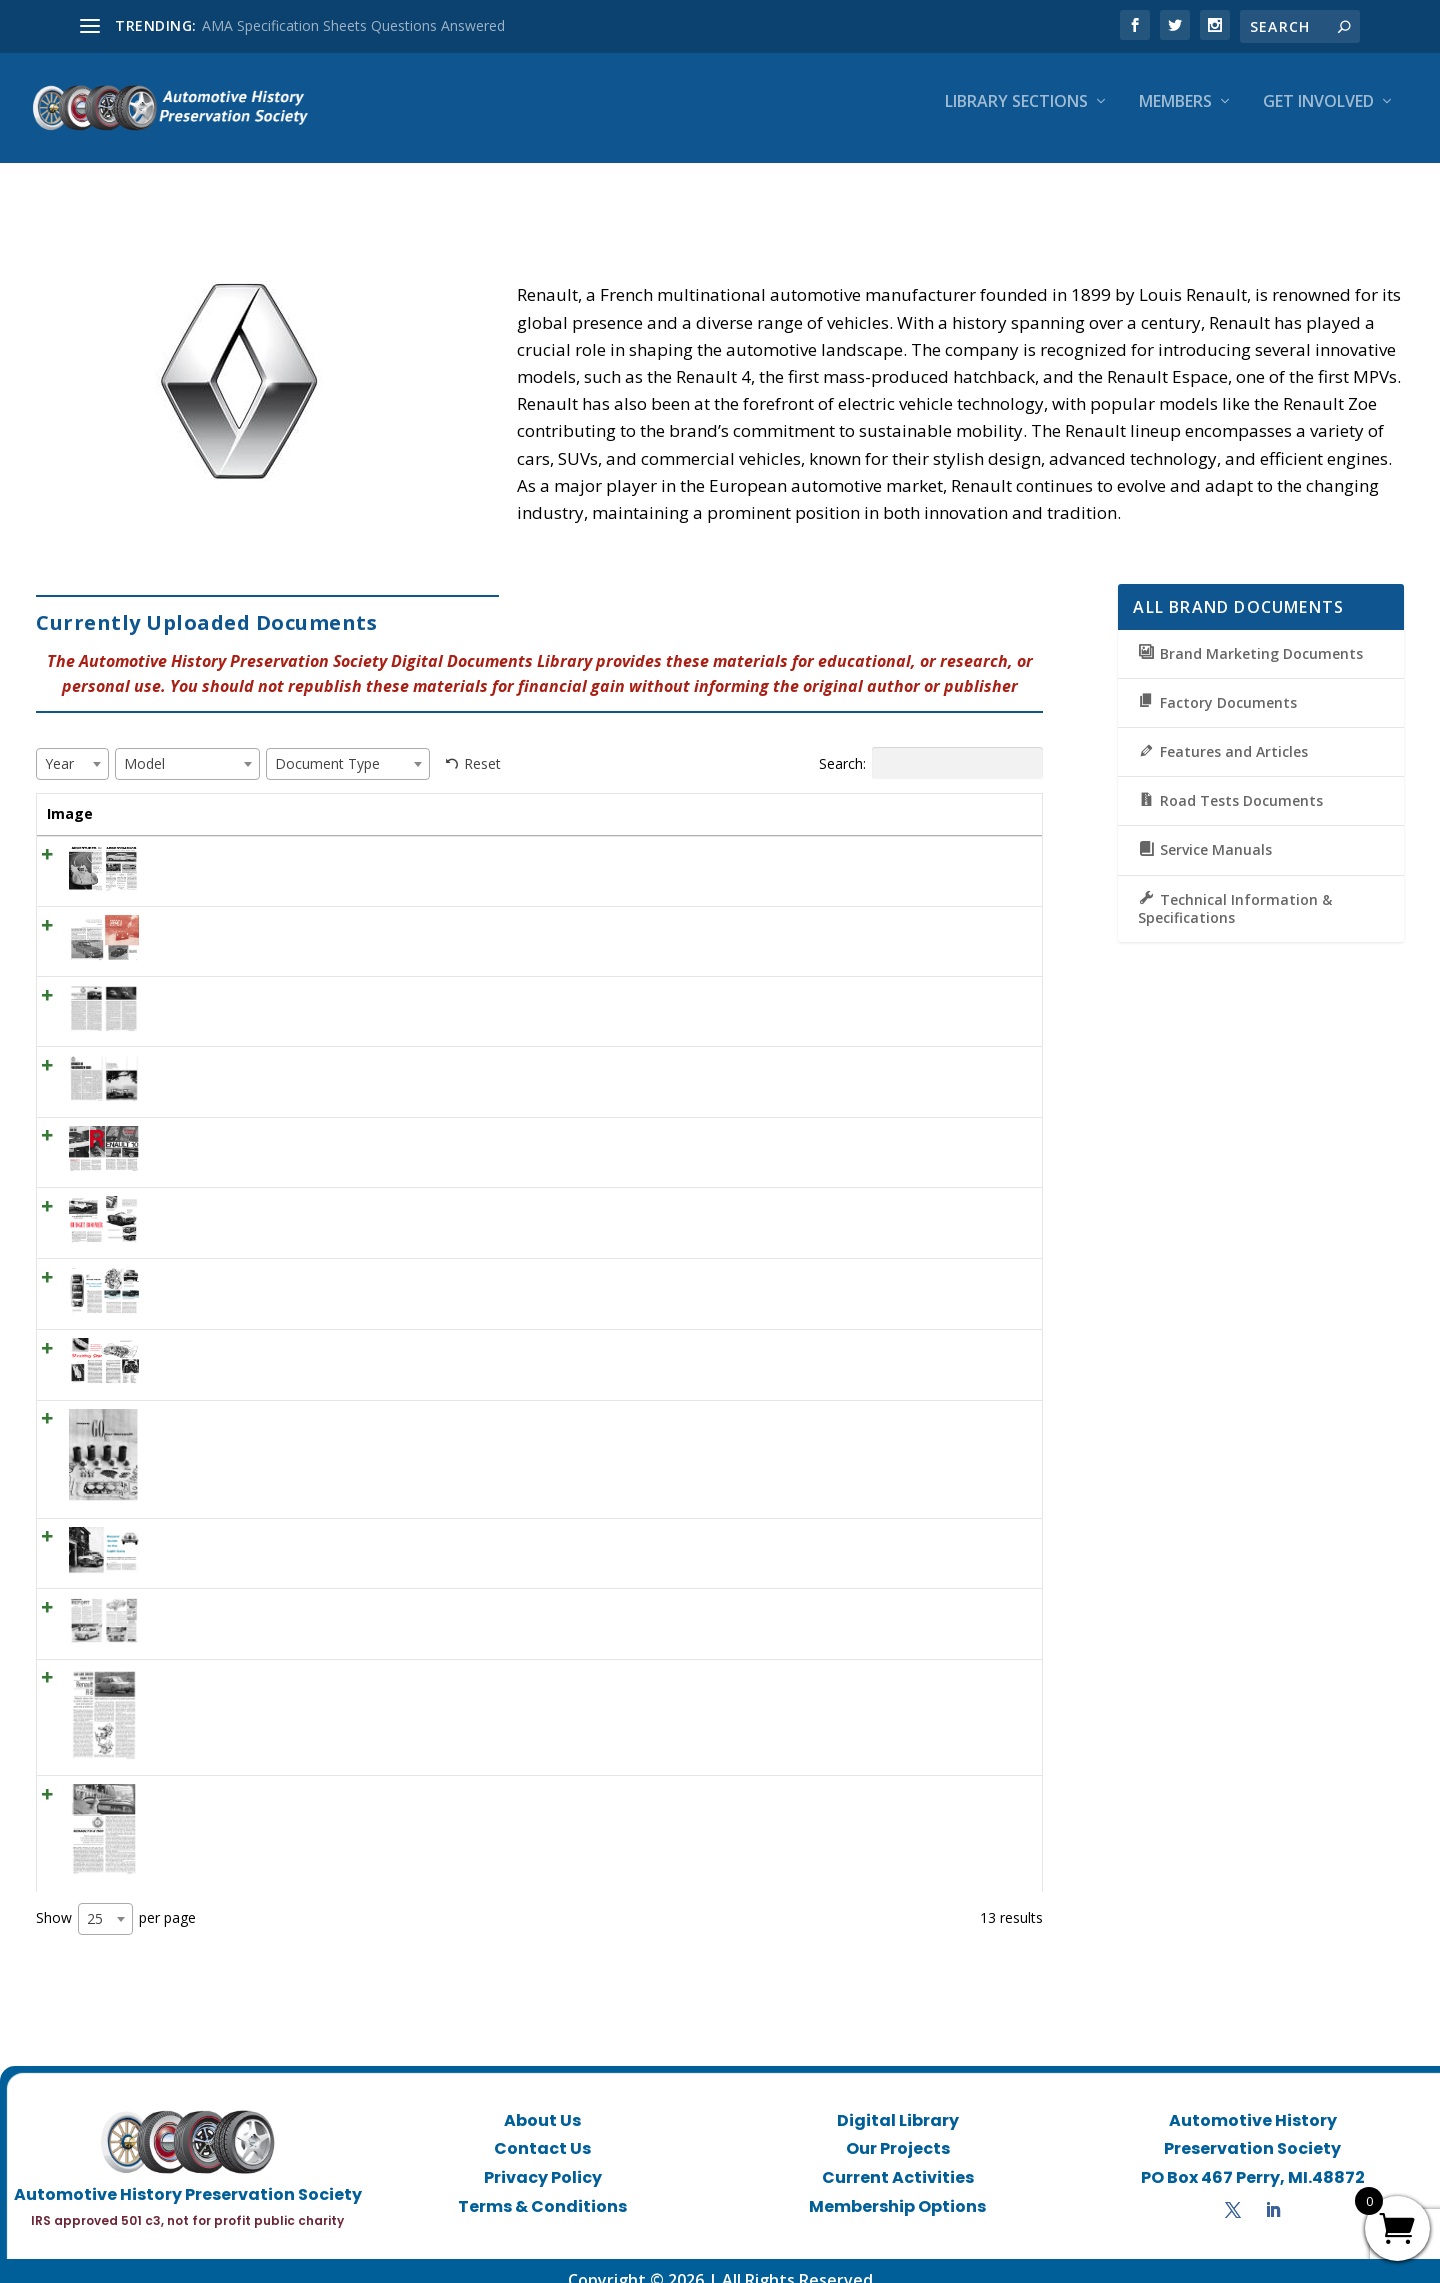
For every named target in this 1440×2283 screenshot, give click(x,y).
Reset (482, 745)
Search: (931, 745)
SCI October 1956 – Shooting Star (246, 1330)
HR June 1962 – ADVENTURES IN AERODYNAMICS (300, 837)
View (992, 843)
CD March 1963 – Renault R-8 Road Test (268, 1660)
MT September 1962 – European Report (266, 1589)
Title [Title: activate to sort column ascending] (154, 795)
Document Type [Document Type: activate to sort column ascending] (786, 795)
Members (1175, 116)
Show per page (116, 1901)
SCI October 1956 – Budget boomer (253, 1188)
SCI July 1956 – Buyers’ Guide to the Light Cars (286, 1519)
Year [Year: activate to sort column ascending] (542, 795)
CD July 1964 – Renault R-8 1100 (241, 1776)
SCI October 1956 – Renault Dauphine (259, 1259)
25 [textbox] (95, 1900)
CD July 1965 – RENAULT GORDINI (250, 977)
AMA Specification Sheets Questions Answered (353, 25)
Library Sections (1016, 116)
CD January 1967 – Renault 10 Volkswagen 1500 (292, 1047)
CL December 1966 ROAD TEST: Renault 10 (278, 1118)
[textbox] (65, 745)
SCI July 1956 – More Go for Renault (253, 1401)
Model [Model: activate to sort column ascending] (643, 795)
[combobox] (72, 746)
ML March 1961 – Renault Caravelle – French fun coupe (316, 907)
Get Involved (1318, 116)
